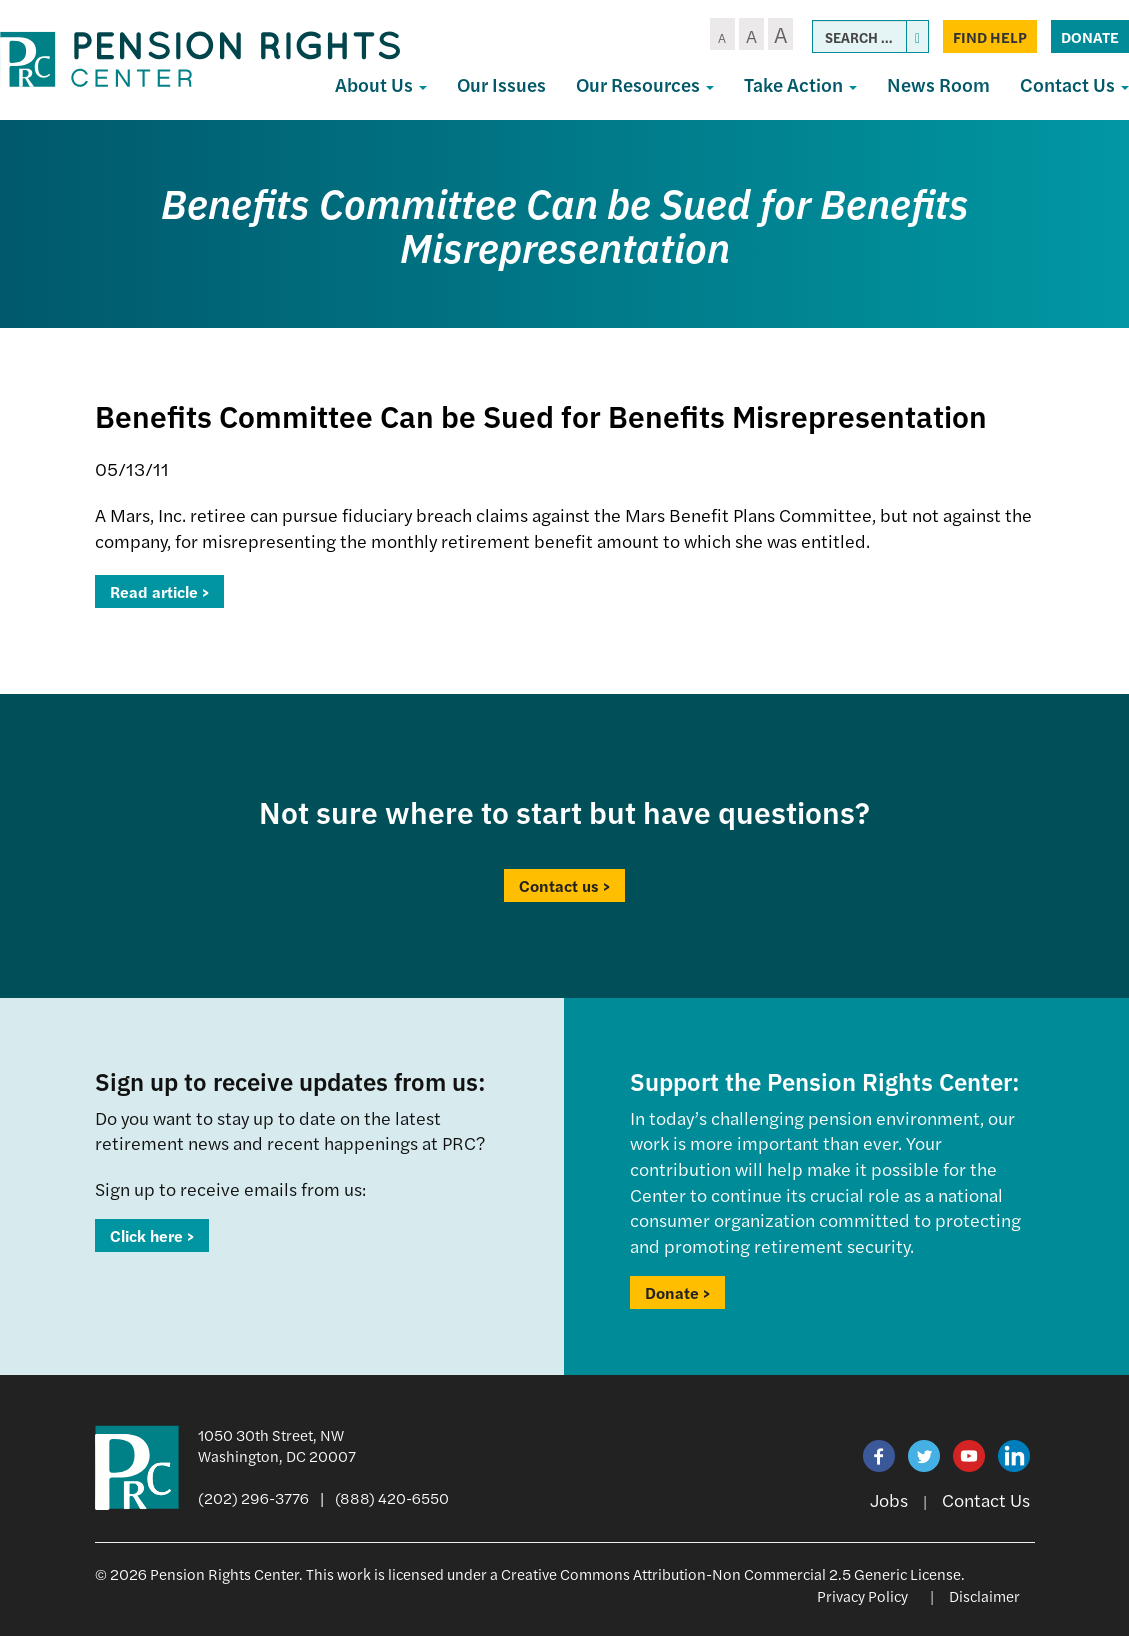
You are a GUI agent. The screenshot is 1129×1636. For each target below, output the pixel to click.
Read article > (159, 591)
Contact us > (564, 885)
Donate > (677, 1292)
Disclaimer (984, 1595)
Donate (1090, 36)
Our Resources (645, 84)
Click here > (152, 1235)
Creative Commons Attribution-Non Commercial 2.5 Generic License (731, 1573)
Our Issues (501, 84)
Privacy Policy (862, 1595)
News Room (938, 84)
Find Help (990, 36)
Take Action (800, 84)
